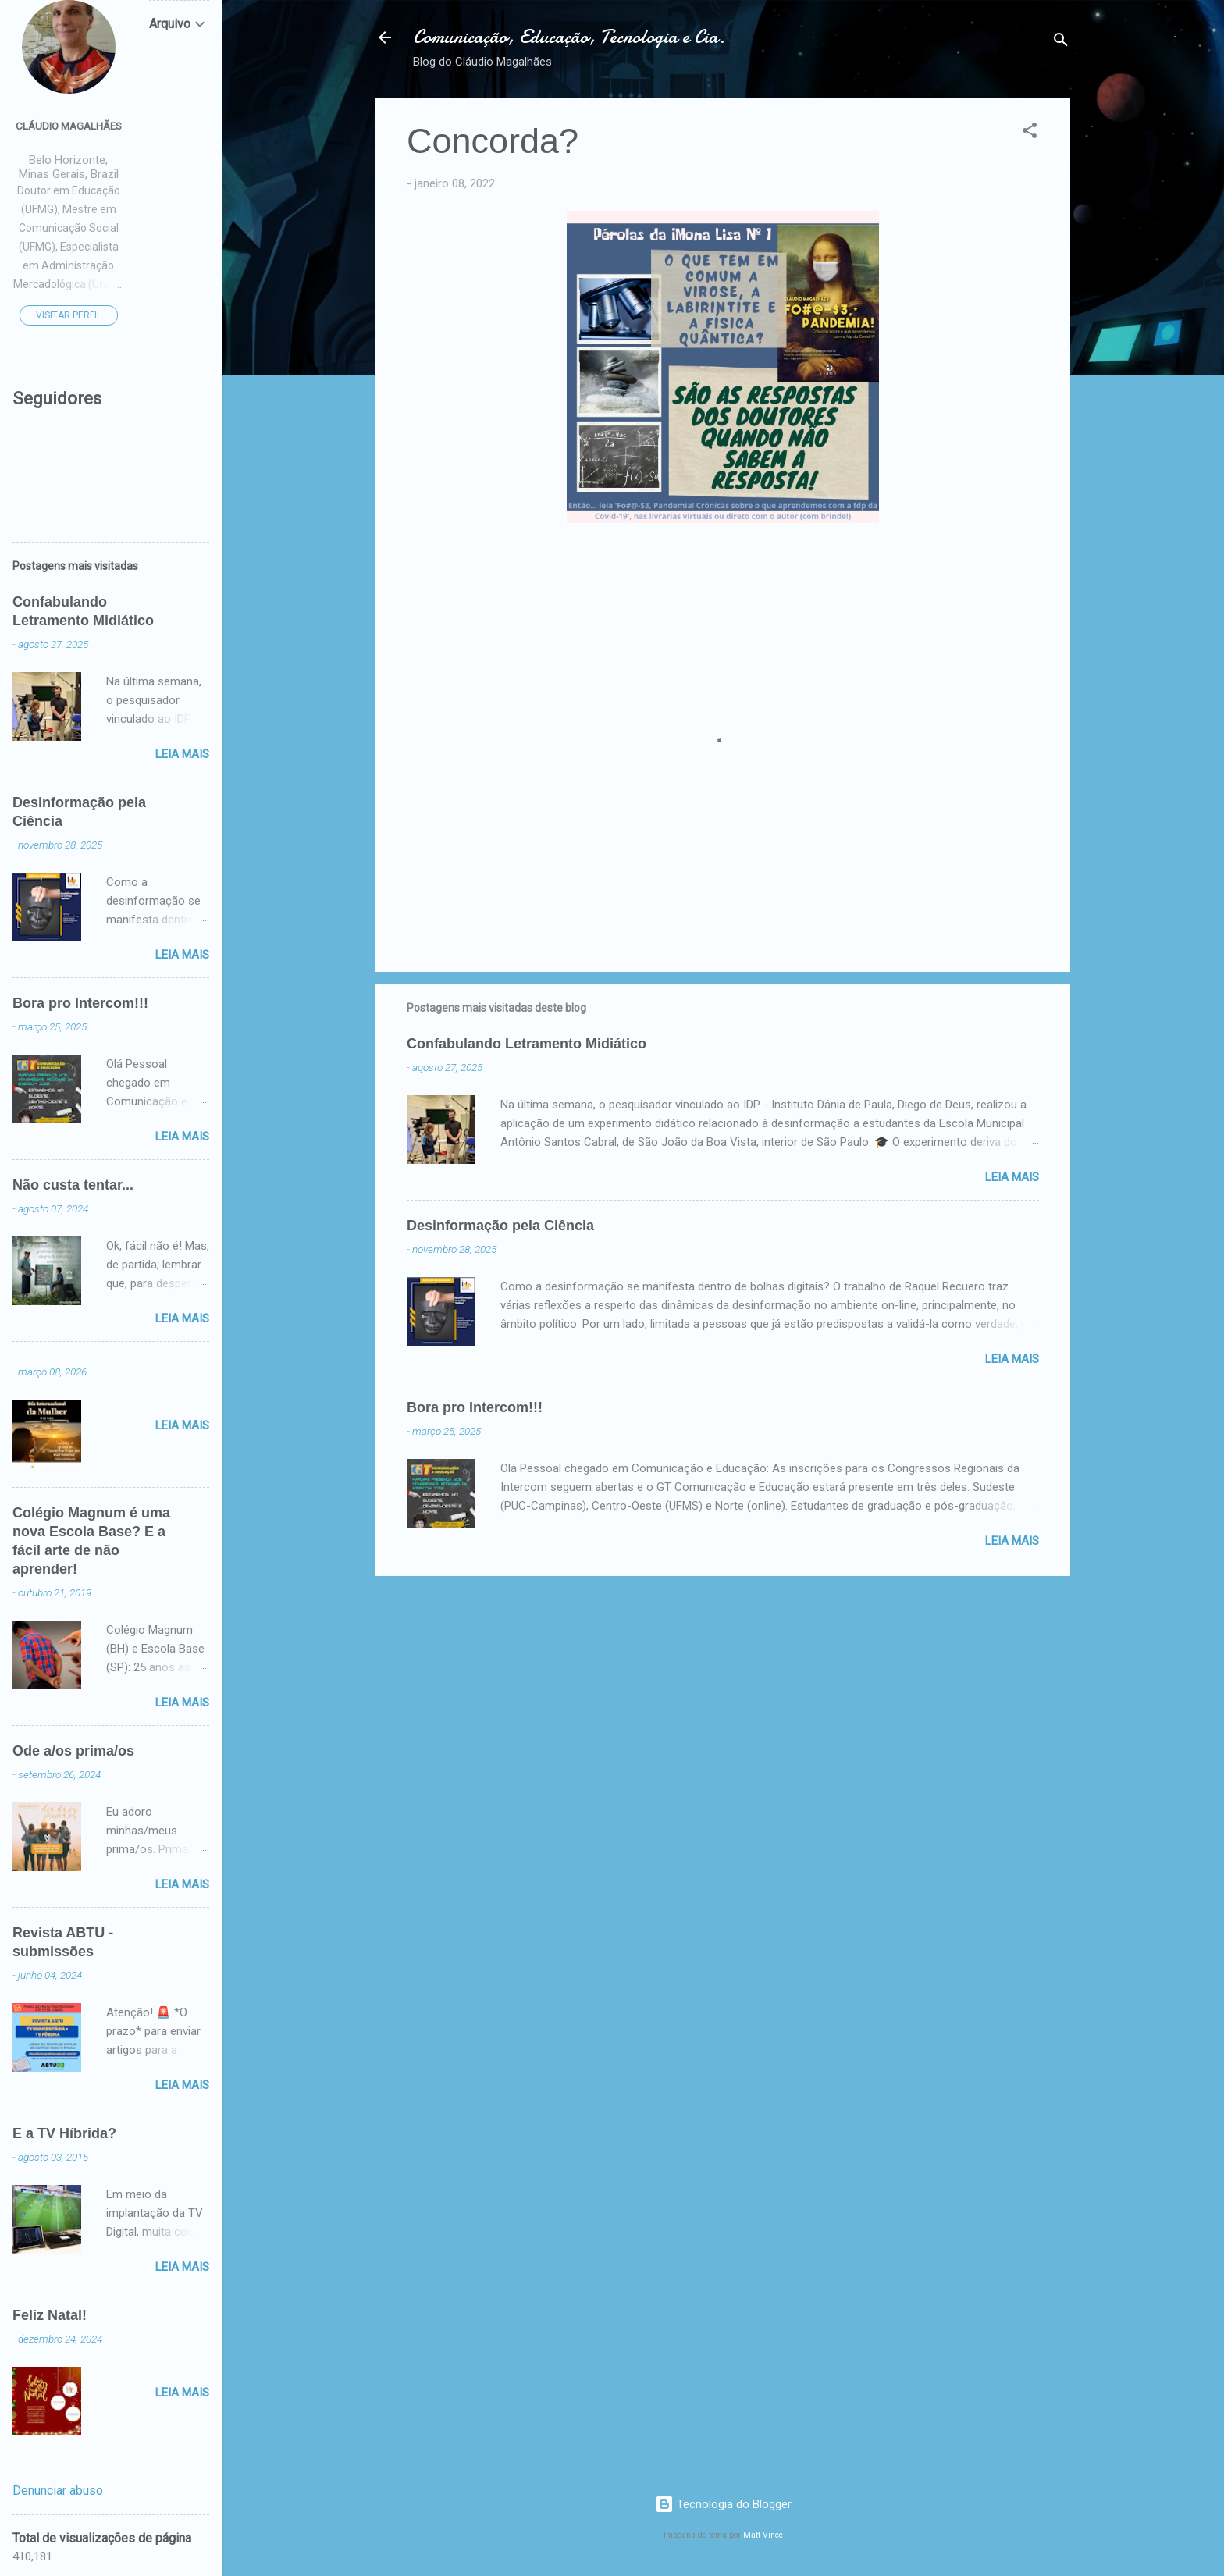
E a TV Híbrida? (64, 2133)
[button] (1029, 133)
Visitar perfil (68, 315)
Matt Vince (763, 2535)
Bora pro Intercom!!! (475, 1407)
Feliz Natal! (49, 2315)
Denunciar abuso (57, 2490)
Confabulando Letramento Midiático (526, 1043)
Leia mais (1012, 1177)
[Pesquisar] (1060, 42)
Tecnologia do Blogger (723, 2504)
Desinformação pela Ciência (500, 1225)
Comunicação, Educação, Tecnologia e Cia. (569, 37)
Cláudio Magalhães (69, 125)
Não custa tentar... (72, 1185)
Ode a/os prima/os (73, 1751)
